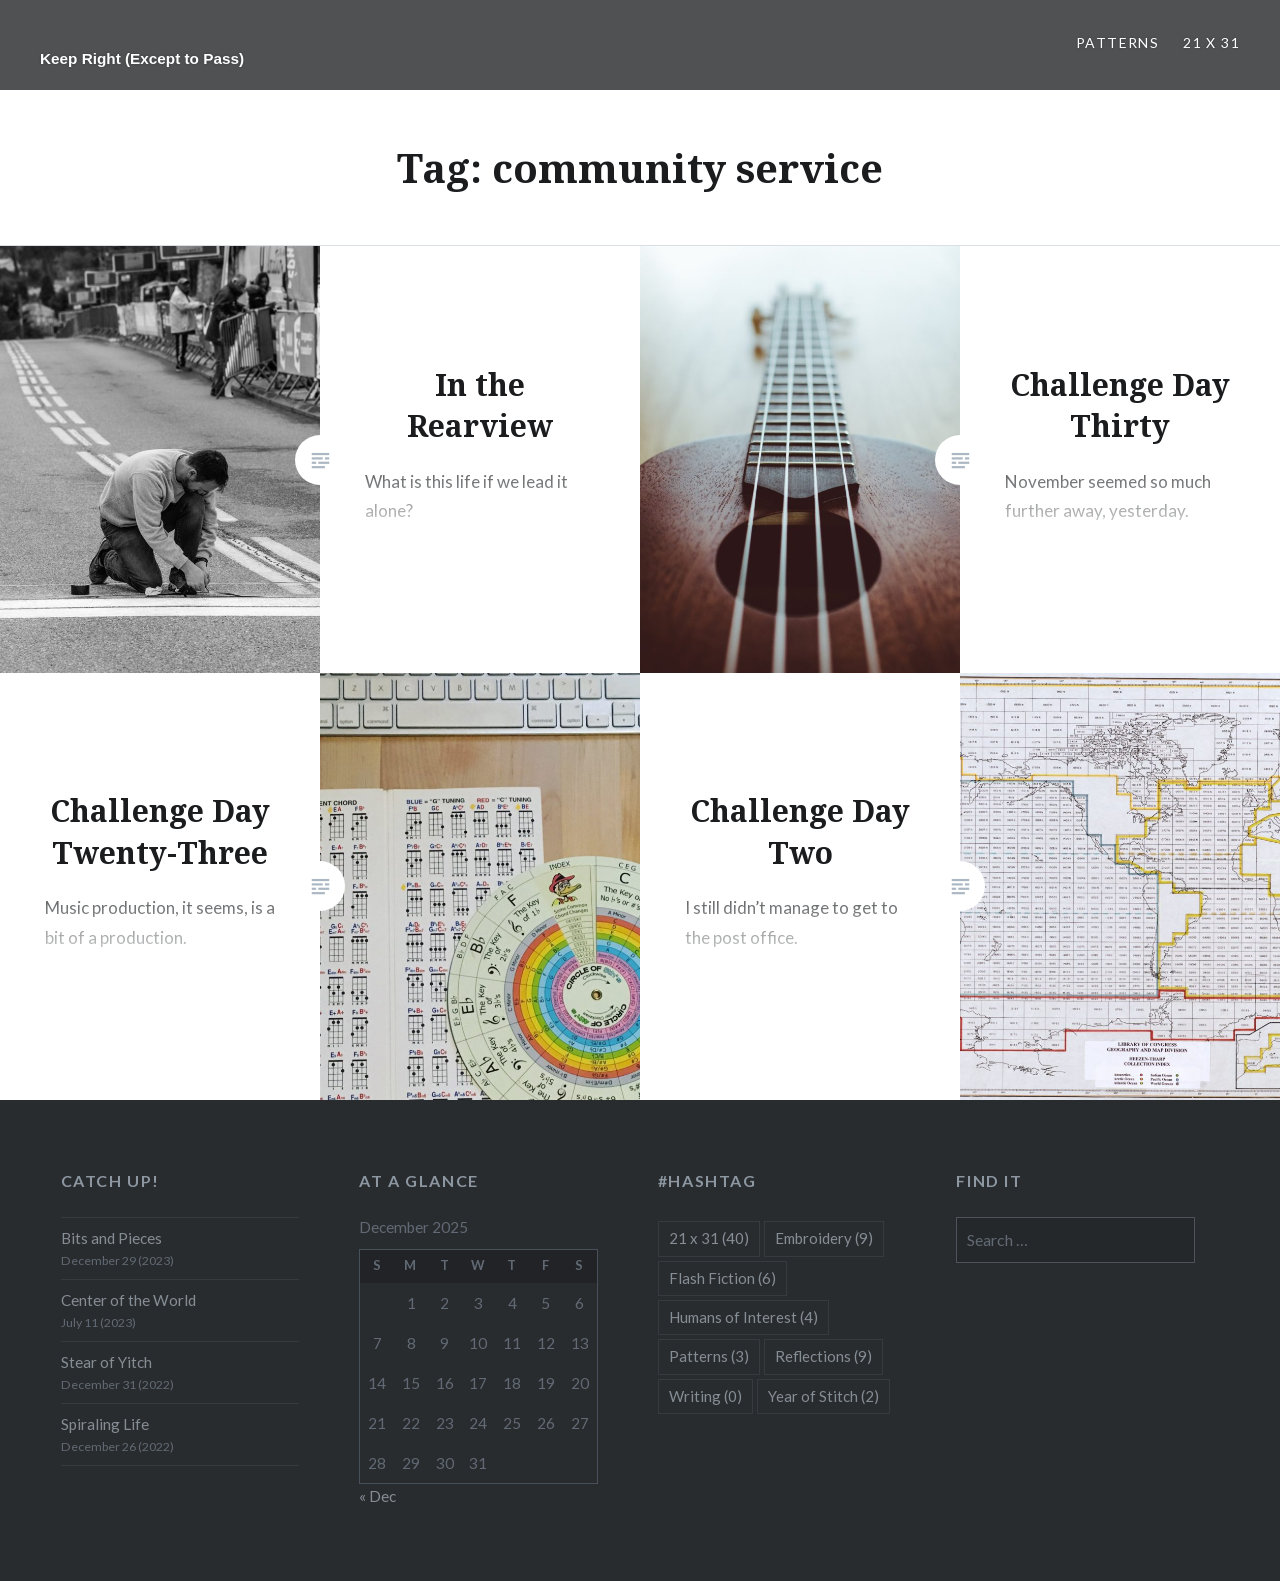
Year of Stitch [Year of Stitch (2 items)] (823, 1396)
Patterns (1117, 42)
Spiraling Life (105, 1424)
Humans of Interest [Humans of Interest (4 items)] (743, 1317)
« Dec (377, 1496)
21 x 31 (1211, 42)
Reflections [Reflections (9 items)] (823, 1356)
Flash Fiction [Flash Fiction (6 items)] (722, 1278)
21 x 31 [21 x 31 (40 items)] (709, 1238)
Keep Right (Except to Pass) (142, 58)
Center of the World (128, 1300)
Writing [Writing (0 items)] (705, 1396)
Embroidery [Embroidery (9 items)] (824, 1238)
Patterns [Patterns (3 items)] (709, 1356)
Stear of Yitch (106, 1362)
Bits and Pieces (111, 1238)
